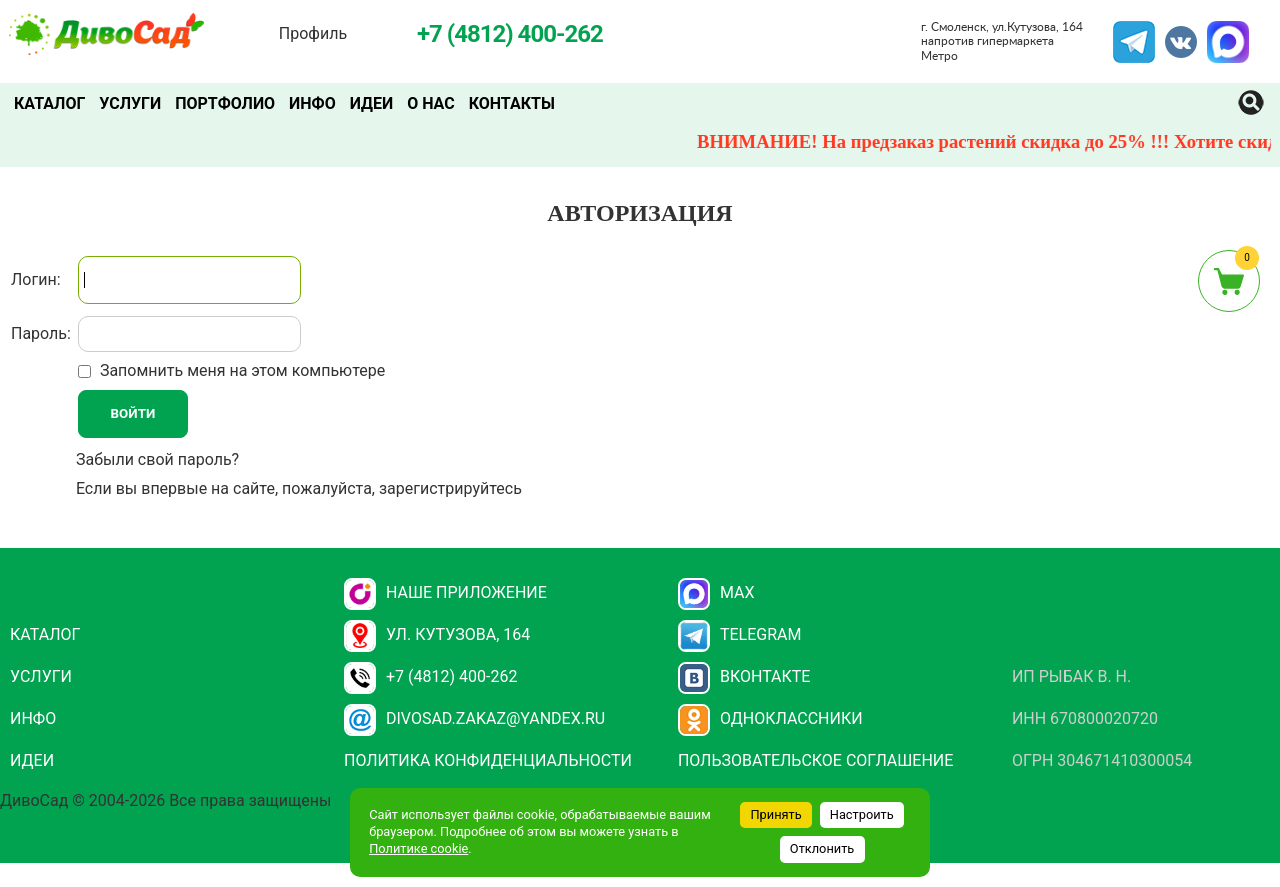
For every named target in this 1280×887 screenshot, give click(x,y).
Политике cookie (418, 848)
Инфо (312, 103)
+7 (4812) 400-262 (430, 676)
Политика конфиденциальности (488, 760)
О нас (431, 103)
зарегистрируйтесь (450, 488)
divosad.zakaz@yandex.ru (474, 718)
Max (716, 592)
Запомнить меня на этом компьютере (240, 370)
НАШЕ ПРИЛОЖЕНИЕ (445, 592)
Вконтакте (744, 676)
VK (1171, 33)
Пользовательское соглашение (815, 760)
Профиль (313, 33)
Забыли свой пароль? (157, 459)
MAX (1225, 33)
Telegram (1134, 33)
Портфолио (225, 103)
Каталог (49, 103)
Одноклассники (770, 718)
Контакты (512, 103)
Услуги (130, 103)
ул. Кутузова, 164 (437, 634)
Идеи (371, 103)
